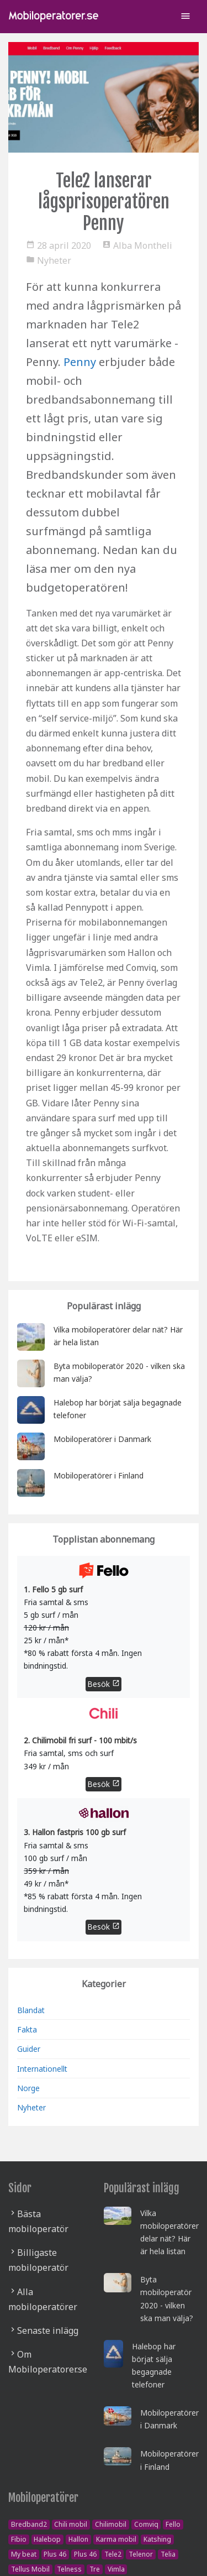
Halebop (47, 2539)
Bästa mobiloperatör (38, 2221)
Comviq (146, 2524)
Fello (173, 2524)
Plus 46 (55, 2554)
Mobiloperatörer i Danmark (102, 1439)
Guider (28, 2049)
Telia (168, 2554)
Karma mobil (116, 2539)
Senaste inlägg (47, 2330)
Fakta (27, 2029)
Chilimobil (110, 2524)
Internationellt (42, 2068)
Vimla (116, 2569)
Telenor (141, 2554)
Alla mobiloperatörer (42, 2299)
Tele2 (112, 2554)
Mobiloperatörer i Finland (99, 1475)
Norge (28, 2088)
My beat (23, 2554)
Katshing (157, 2539)
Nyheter (31, 2107)
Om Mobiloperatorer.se (47, 2361)
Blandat (31, 2010)
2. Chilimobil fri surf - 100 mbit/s (80, 1740)
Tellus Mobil (30, 2569)
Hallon (78, 2539)
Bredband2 (29, 2524)
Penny (79, 361)
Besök (103, 1684)
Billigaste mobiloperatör (38, 2260)
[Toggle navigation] (185, 17)
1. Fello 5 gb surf (53, 1589)
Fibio (18, 2539)
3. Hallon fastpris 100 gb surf (75, 1832)
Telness (69, 2569)
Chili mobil (70, 2524)
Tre (94, 2569)
